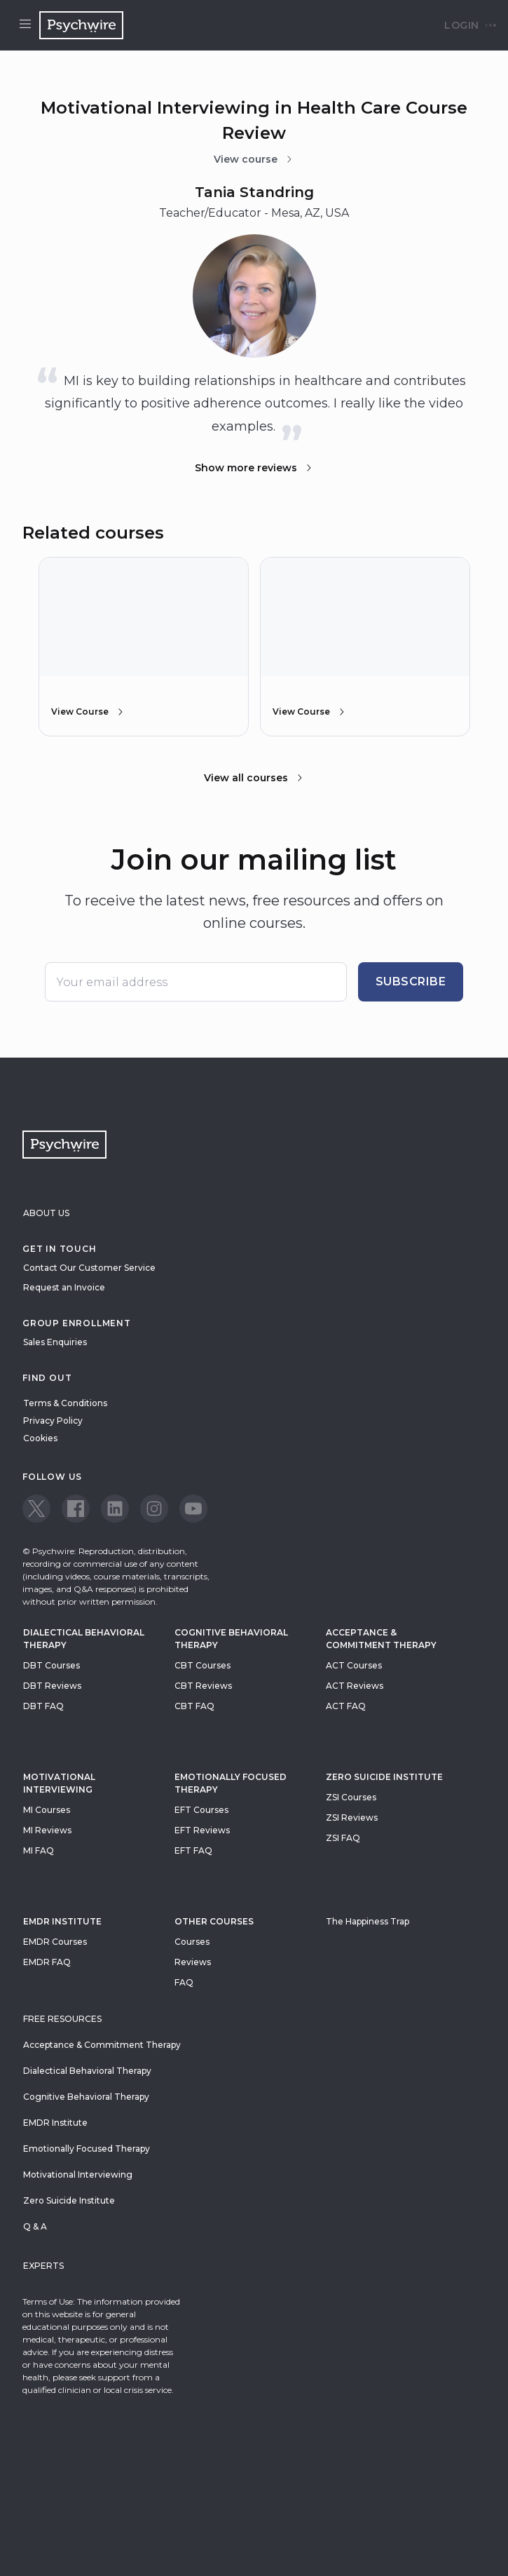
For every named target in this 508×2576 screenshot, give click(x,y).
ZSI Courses (351, 1797)
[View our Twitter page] (36, 1509)
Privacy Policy (53, 1420)
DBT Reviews (52, 1685)
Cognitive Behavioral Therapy (231, 1638)
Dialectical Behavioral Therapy (83, 1638)
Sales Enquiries (55, 1342)
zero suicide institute (384, 1777)
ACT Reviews (354, 1685)
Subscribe (411, 981)
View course (254, 159)
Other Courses (214, 1921)
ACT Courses (354, 1665)
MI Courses (46, 1810)
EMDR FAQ (47, 1962)
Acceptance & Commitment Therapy (381, 1638)
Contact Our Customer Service (89, 1267)
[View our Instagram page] (154, 1509)
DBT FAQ (43, 1706)
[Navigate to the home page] (81, 25)
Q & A (35, 2226)
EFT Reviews (202, 1830)
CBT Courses (202, 1665)
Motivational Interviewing (59, 1783)
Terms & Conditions (65, 1403)
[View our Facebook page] (76, 1509)
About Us (46, 1213)
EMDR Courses (55, 1941)
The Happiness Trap (367, 1921)
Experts (43, 2265)
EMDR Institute (62, 1921)
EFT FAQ (193, 1850)
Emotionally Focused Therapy (230, 1783)
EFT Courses (201, 1810)
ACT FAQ (346, 1706)
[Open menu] (25, 25)
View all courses (254, 777)
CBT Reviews (203, 1685)
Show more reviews (254, 467)
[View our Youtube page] (193, 1509)
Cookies (40, 1438)
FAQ (183, 1982)
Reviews (192, 1962)
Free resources (62, 2019)
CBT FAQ (194, 1706)
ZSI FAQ (343, 1838)
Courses (192, 1941)
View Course (88, 711)
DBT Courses (51, 1665)
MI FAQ (38, 1850)
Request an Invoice (64, 1287)
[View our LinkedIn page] (115, 1509)
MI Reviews (47, 1830)
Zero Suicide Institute (69, 2200)
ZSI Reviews (352, 1817)
